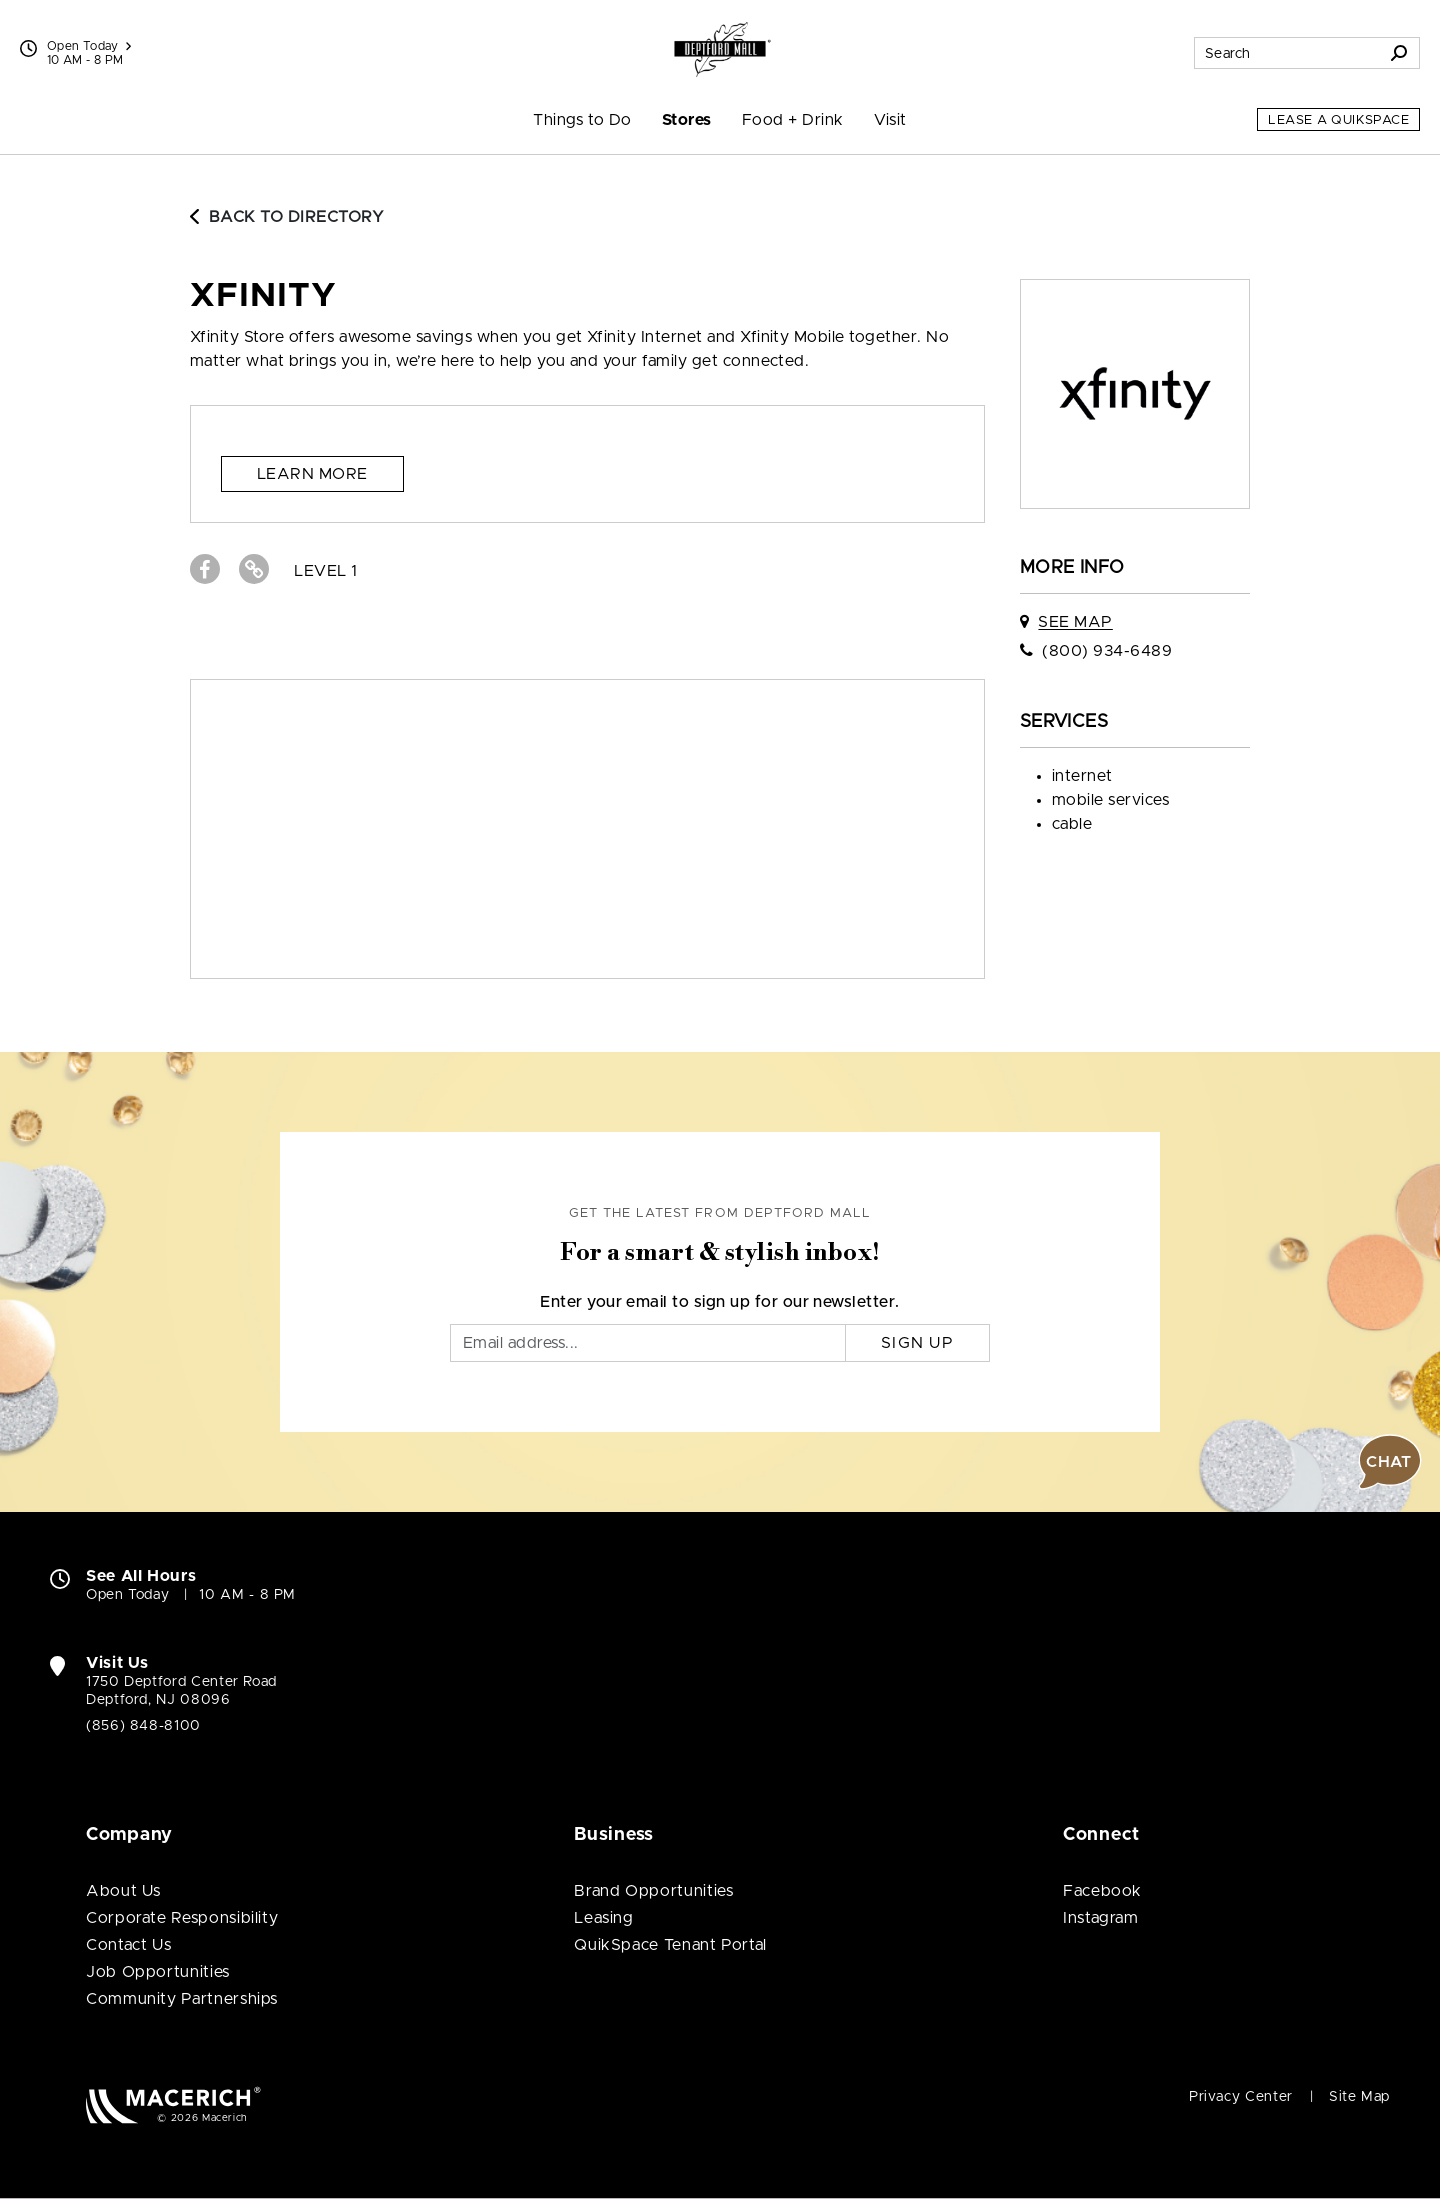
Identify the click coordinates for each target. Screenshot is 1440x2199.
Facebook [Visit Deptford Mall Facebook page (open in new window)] (1102, 1891)
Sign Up (917, 1343)
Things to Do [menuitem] (582, 120)
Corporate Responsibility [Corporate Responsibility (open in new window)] (182, 1918)
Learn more (312, 474)
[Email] (648, 1343)
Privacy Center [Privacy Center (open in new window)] (1241, 2097)
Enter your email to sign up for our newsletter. (720, 1302)
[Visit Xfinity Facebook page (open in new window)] (205, 569)
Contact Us (128, 1945)
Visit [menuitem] (890, 120)
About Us (123, 1891)
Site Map (1359, 2097)
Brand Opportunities (653, 1891)
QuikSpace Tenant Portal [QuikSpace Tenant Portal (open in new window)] (670, 1945)
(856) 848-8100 (143, 1726)
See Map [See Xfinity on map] (1075, 622)
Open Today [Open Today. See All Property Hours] (127, 1595)
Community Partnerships (182, 1999)
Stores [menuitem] (687, 120)
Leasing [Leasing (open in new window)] (603, 1918)
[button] (1390, 1462)
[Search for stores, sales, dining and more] (1287, 53)
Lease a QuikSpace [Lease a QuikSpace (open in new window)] (1338, 120)
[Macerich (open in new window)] (173, 2104)
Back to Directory (287, 217)
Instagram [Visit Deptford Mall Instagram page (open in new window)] (1101, 1918)
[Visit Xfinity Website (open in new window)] (254, 569)
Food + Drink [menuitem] (793, 120)
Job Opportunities (158, 1972)
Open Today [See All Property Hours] (89, 46)
